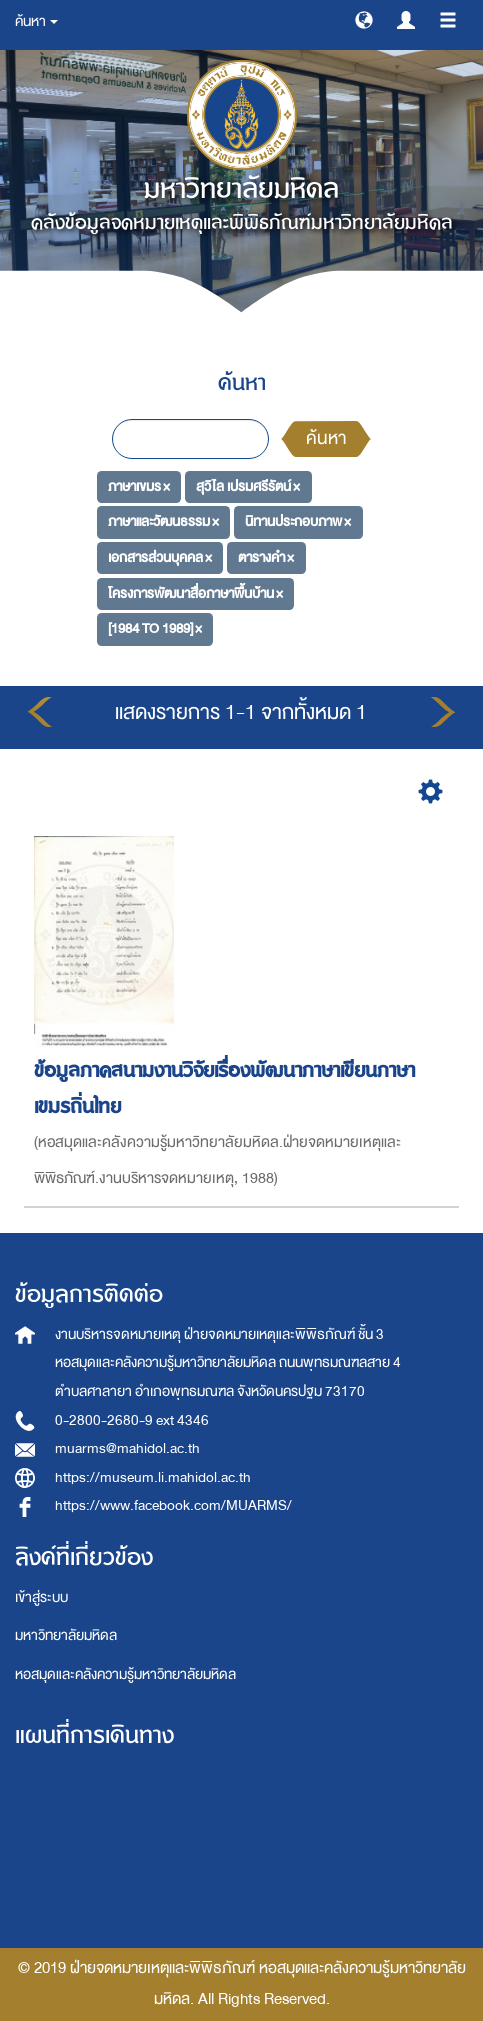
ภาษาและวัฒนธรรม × (163, 521)
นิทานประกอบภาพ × (298, 521)
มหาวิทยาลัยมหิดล (66, 1635)
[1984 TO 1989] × (155, 628)
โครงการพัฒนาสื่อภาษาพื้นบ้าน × (195, 592)
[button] (364, 19)
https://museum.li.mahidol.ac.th (153, 1477)
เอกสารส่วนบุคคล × (160, 557)
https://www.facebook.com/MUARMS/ (173, 1505)
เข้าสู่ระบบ (41, 1597)
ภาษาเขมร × (139, 485)
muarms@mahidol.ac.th (127, 1448)
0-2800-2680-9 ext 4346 (132, 1420)
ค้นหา (326, 438)
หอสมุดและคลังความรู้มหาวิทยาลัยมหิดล (125, 1674)
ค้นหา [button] (36, 21)
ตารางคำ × (266, 557)
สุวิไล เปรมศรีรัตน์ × (248, 485)
